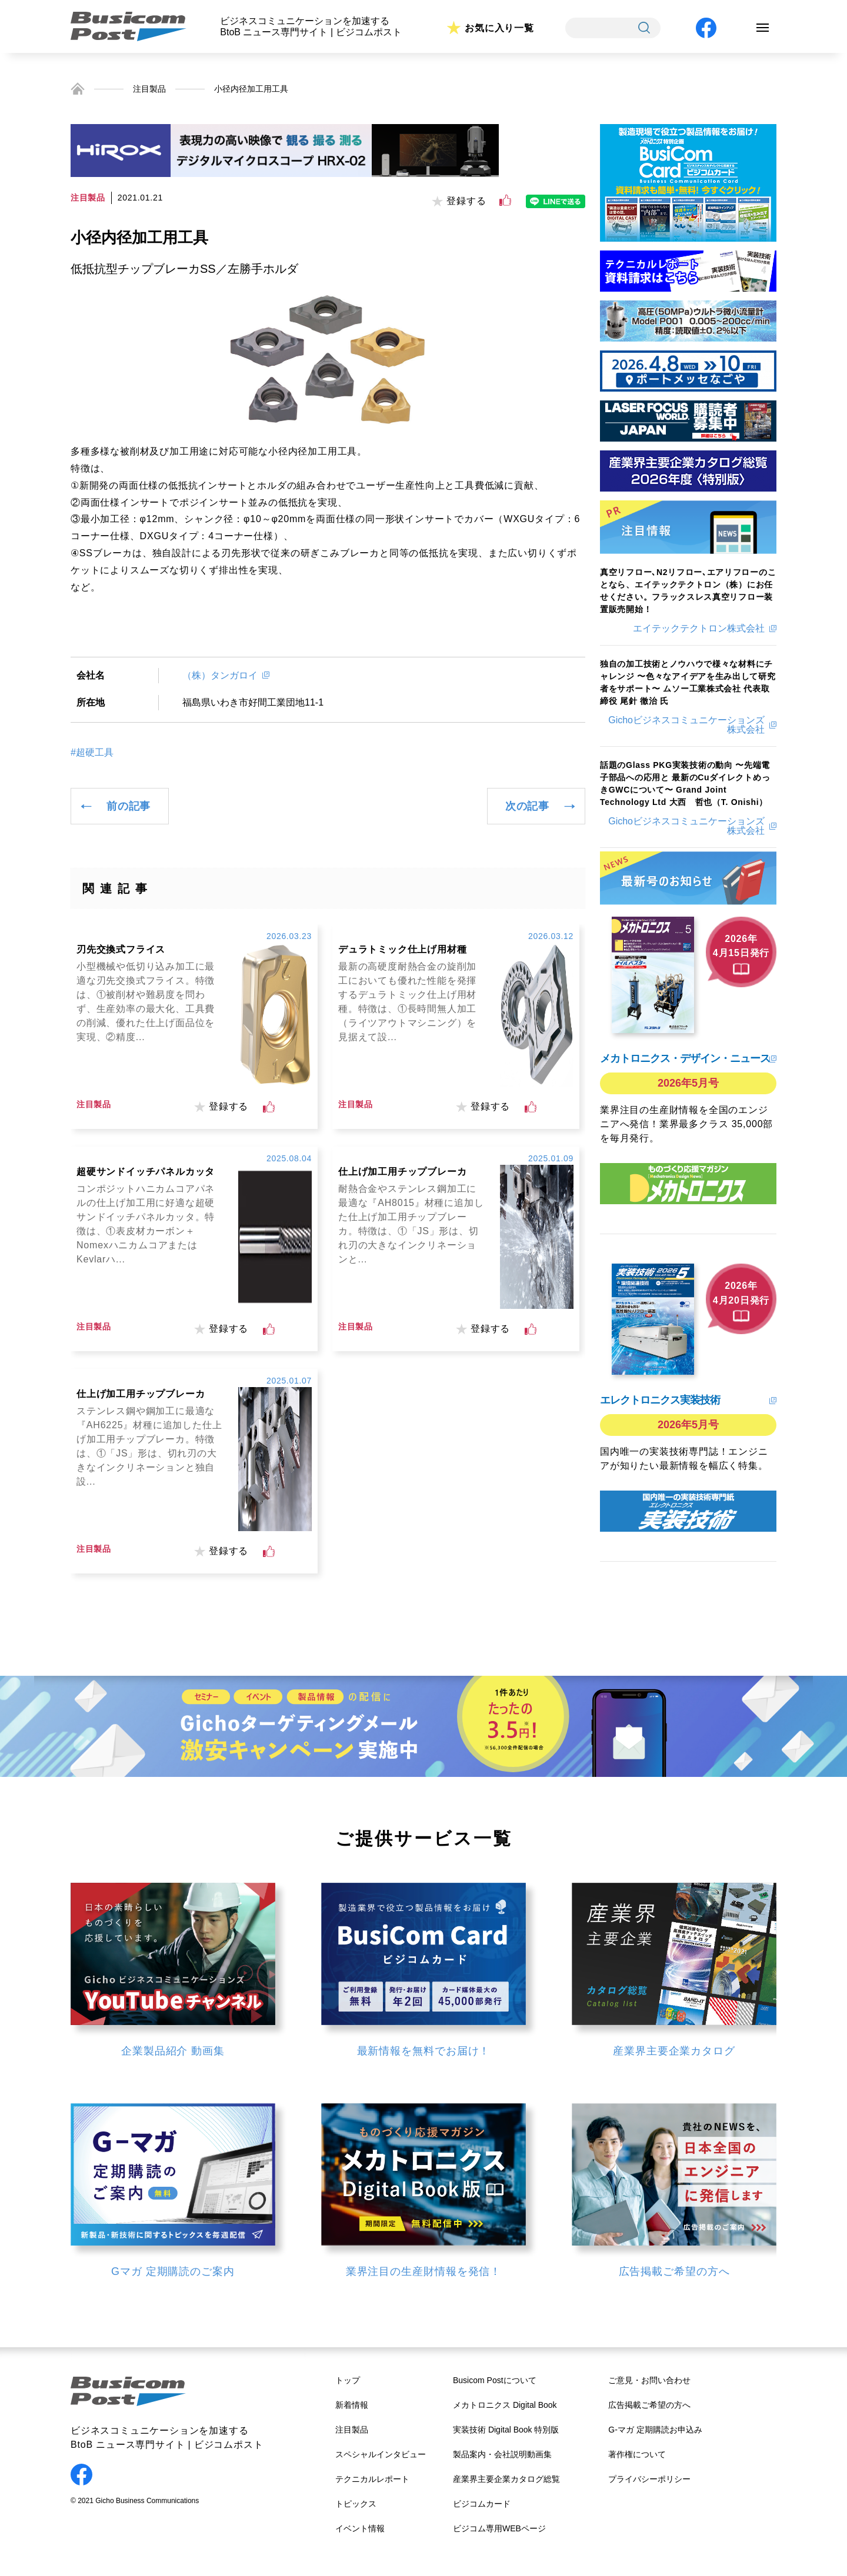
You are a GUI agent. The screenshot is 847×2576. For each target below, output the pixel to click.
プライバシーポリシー (649, 2479)
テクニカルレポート (372, 2479)
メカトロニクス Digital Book (505, 2405)
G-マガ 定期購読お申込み (655, 2429)
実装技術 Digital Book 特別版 (506, 2429)
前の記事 (128, 806)
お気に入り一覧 (499, 28)
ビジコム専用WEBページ (499, 2528)
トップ (347, 2380)
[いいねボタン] (505, 200)
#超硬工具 (92, 752)
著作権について (637, 2454)
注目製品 (149, 88)
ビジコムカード (482, 2503)
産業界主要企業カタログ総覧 (506, 2479)
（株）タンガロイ (220, 675)
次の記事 (527, 806)
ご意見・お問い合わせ (649, 2380)
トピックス (355, 2503)
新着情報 (351, 2405)
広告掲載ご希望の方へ (649, 2405)
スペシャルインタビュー (380, 2454)
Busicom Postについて (494, 2380)
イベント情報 (360, 2528)
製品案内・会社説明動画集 (502, 2454)
